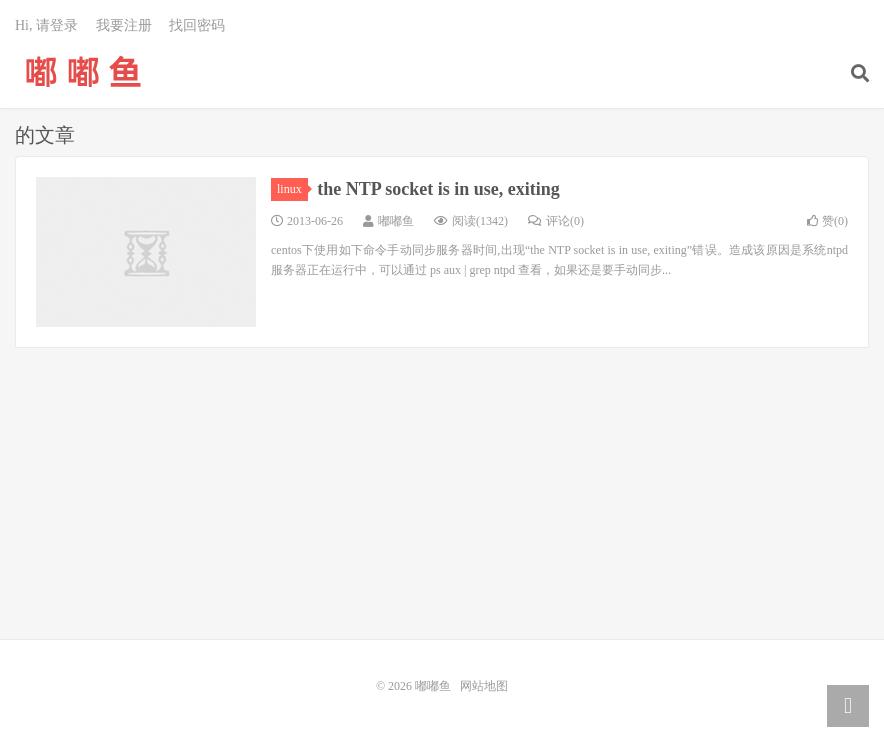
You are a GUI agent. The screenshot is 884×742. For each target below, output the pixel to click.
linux (292, 189)
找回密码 (197, 25)
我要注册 (124, 25)
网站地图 (484, 686)
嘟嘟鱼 (83, 71)
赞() (827, 221)
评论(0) (556, 221)
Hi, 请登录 (46, 25)
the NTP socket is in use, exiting (438, 189)
